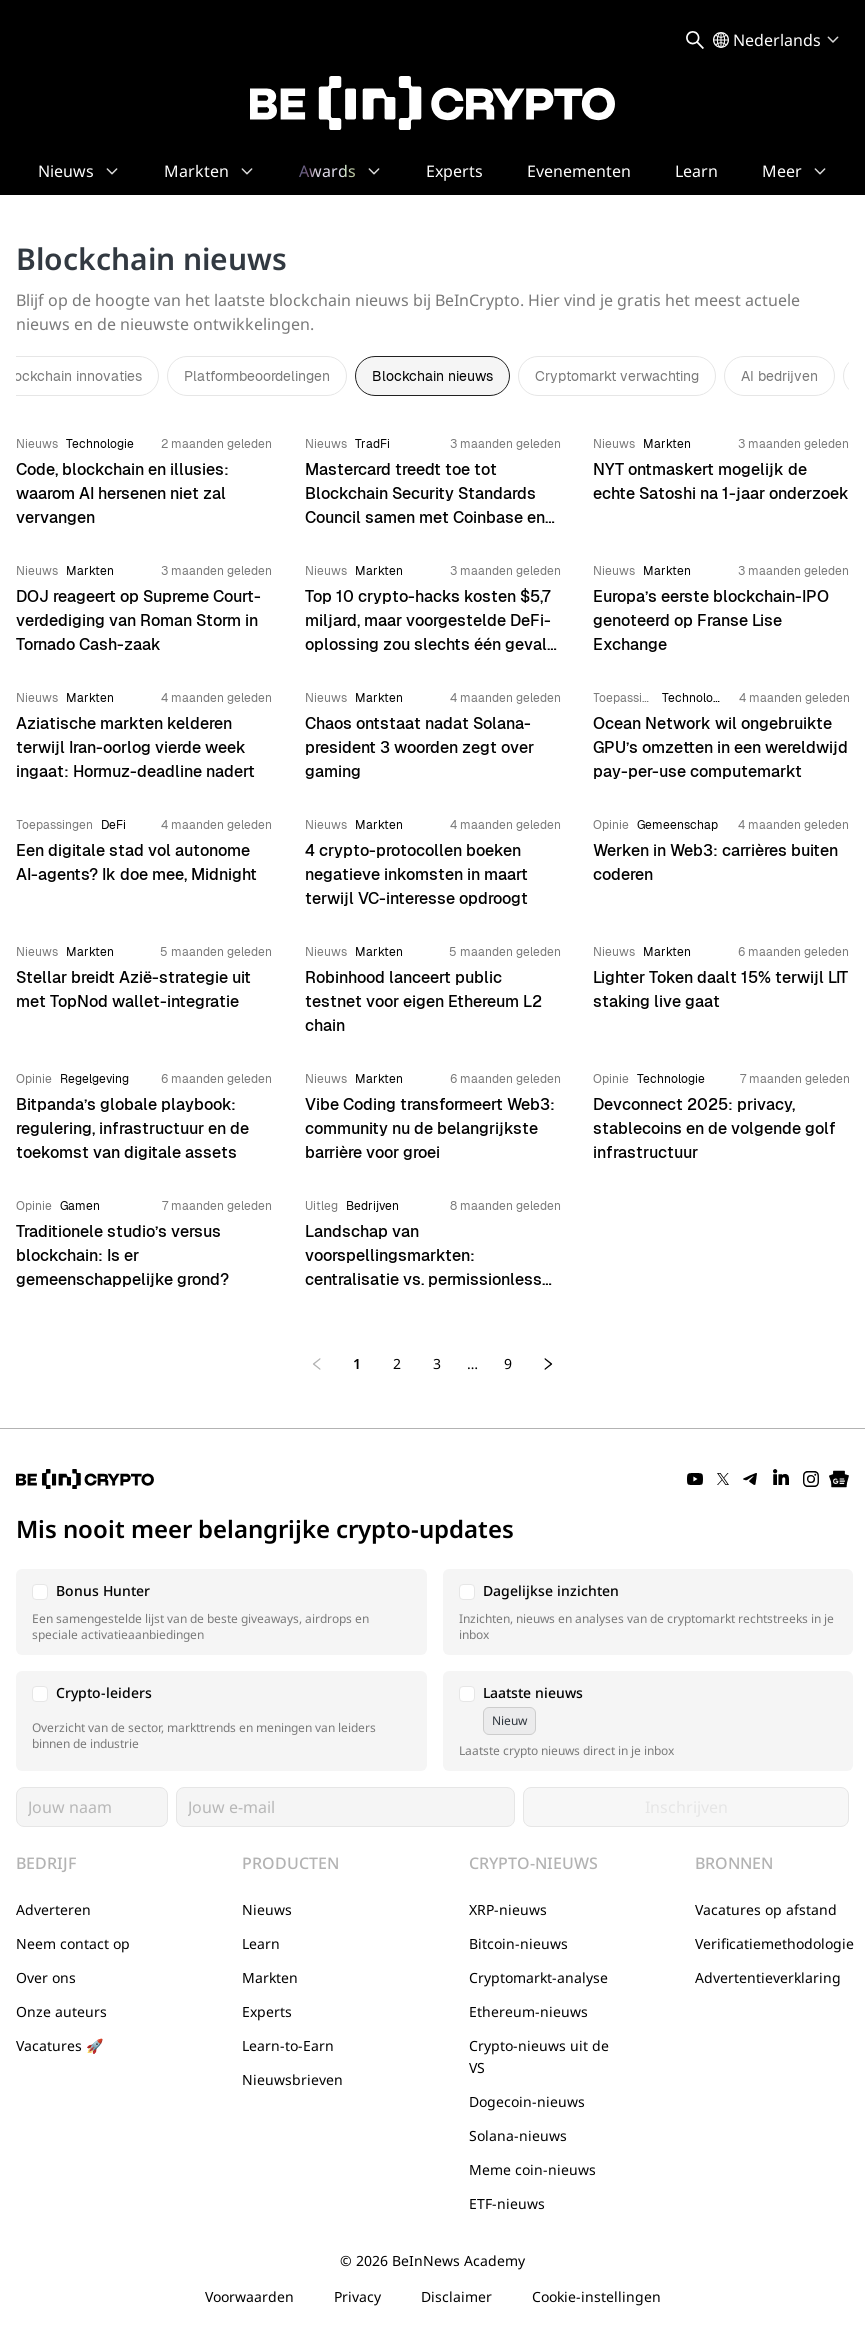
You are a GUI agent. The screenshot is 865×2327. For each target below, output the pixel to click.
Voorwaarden (249, 2296)
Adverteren (53, 1909)
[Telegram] (751, 1479)
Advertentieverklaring (768, 1977)
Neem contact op (73, 1943)
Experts (267, 2011)
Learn (261, 1943)
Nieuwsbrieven (292, 2079)
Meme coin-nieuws (532, 2169)
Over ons (46, 1977)
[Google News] (839, 1479)
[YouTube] (695, 1479)
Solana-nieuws (518, 2135)
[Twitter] (723, 1479)
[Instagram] (811, 1479)
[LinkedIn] (781, 1479)
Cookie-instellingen (596, 2296)
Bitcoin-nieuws (518, 1943)
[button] (221, 1612)
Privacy (357, 2296)
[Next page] (548, 1364)
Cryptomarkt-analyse (538, 1977)
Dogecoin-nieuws (527, 2101)
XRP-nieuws (508, 1909)
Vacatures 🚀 (59, 2045)
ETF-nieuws (507, 2203)
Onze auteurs (61, 2011)
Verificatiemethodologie (774, 1943)
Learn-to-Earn (288, 2045)
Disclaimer (456, 2296)
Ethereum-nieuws (528, 2011)
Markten (270, 1977)
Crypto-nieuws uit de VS (539, 2056)
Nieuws (267, 1909)
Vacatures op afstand (766, 1909)
